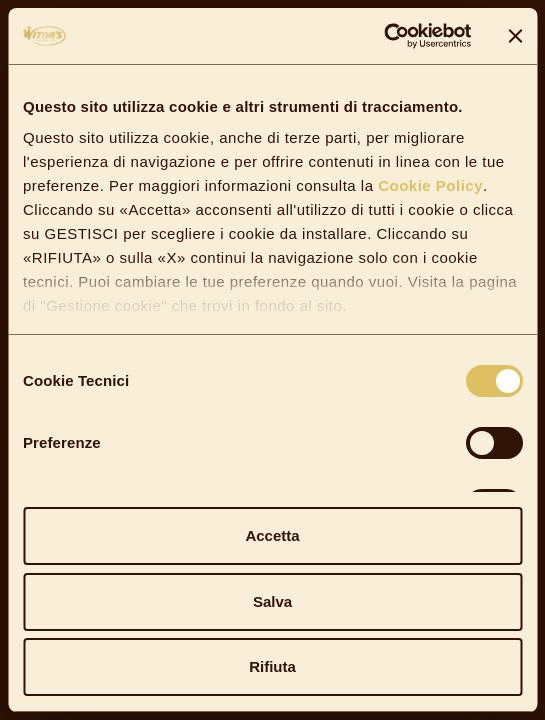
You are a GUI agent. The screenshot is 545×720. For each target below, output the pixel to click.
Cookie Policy (429, 185)
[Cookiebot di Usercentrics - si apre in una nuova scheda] (383, 36)
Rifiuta (272, 666)
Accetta (272, 535)
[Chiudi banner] (515, 36)
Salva (272, 601)
